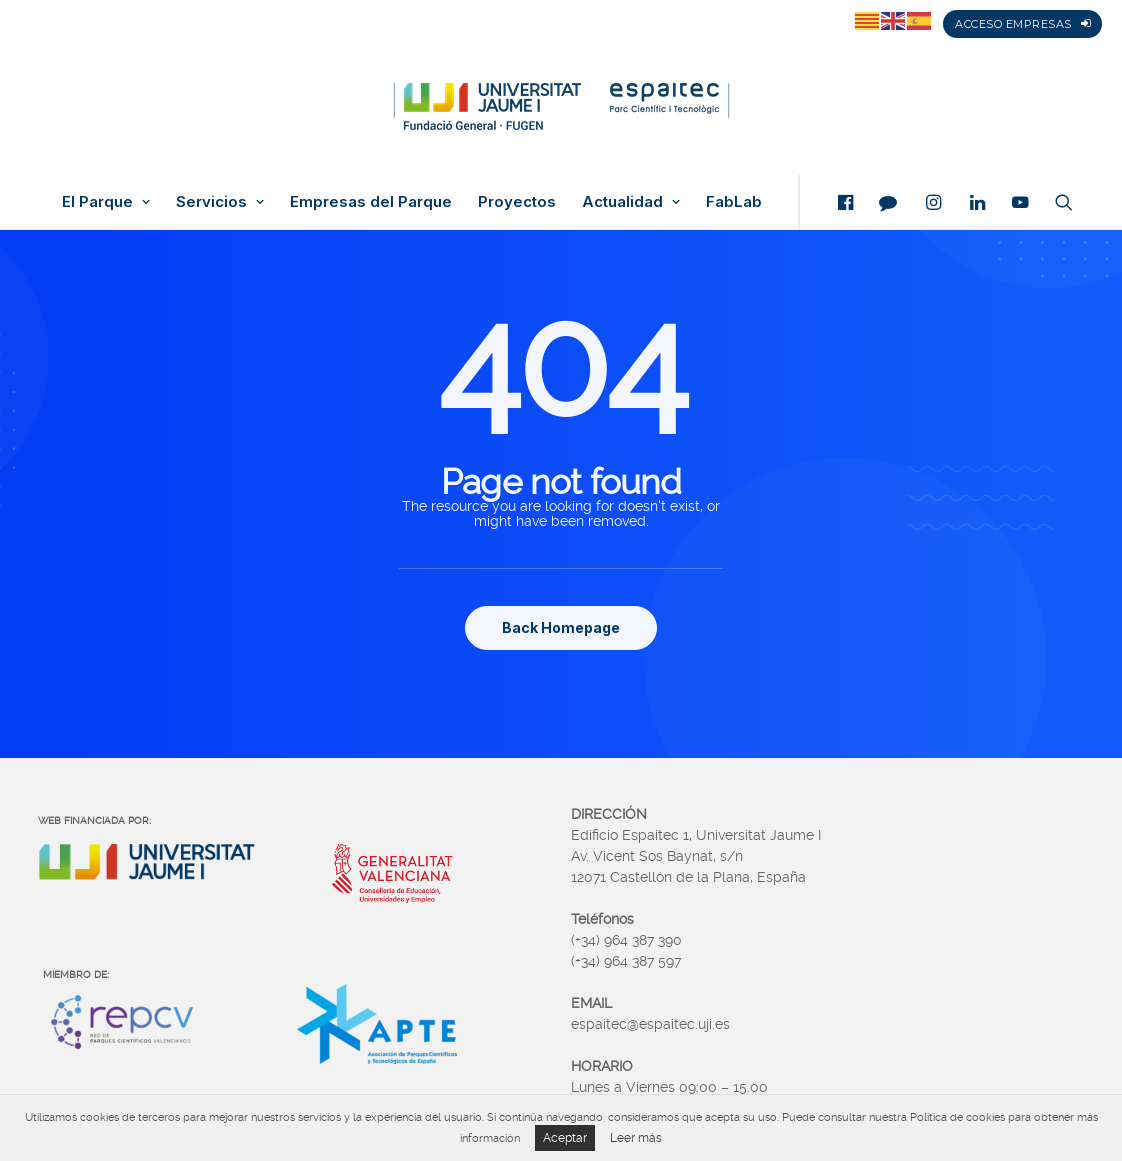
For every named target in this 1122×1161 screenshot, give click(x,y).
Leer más (636, 1138)
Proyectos (517, 202)
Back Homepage (561, 627)
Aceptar (565, 1138)
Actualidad (631, 202)
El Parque (106, 202)
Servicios (220, 202)
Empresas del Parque (371, 202)
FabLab (734, 202)
